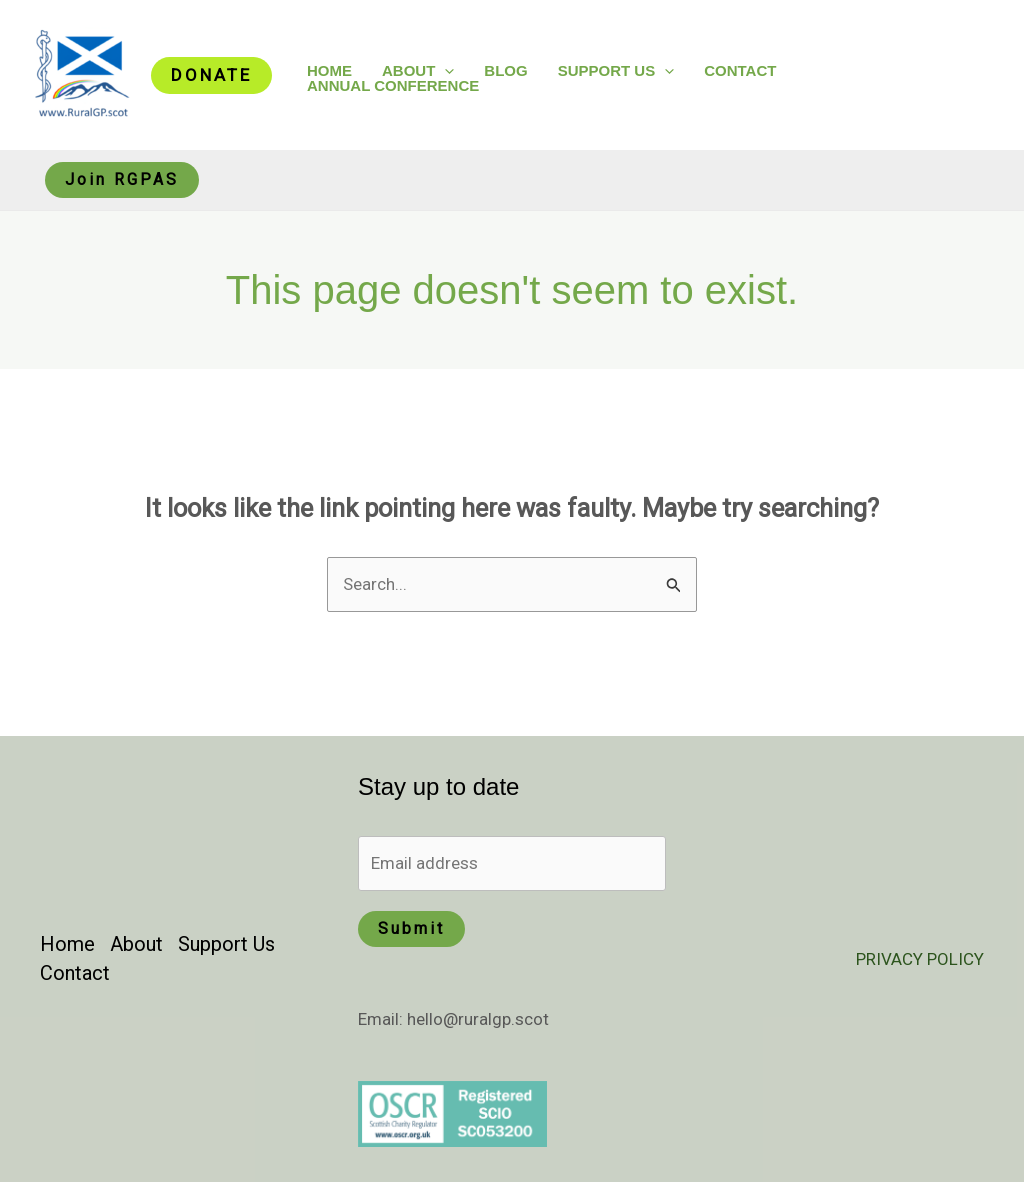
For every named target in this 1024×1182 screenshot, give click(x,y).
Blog (505, 70)
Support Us (226, 944)
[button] (211, 75)
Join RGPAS (122, 179)
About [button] (418, 70)
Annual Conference (393, 85)
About (136, 944)
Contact (740, 70)
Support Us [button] (616, 70)
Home (329, 70)
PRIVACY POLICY (920, 959)
